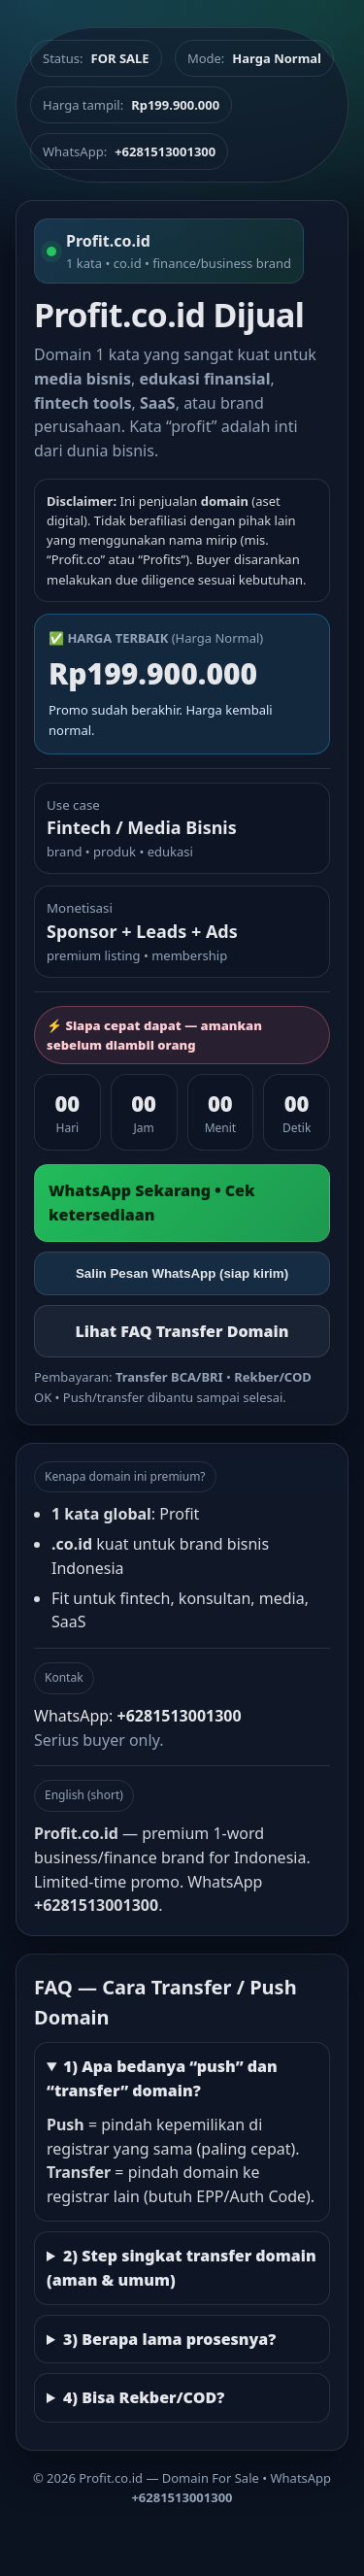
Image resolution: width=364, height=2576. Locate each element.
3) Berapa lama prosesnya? (169, 2339)
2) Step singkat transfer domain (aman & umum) (181, 2268)
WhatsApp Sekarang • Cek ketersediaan (152, 1202)
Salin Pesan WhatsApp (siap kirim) (182, 1273)
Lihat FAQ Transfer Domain (181, 1331)
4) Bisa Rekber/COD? (143, 2397)
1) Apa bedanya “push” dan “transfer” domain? (162, 2078)
